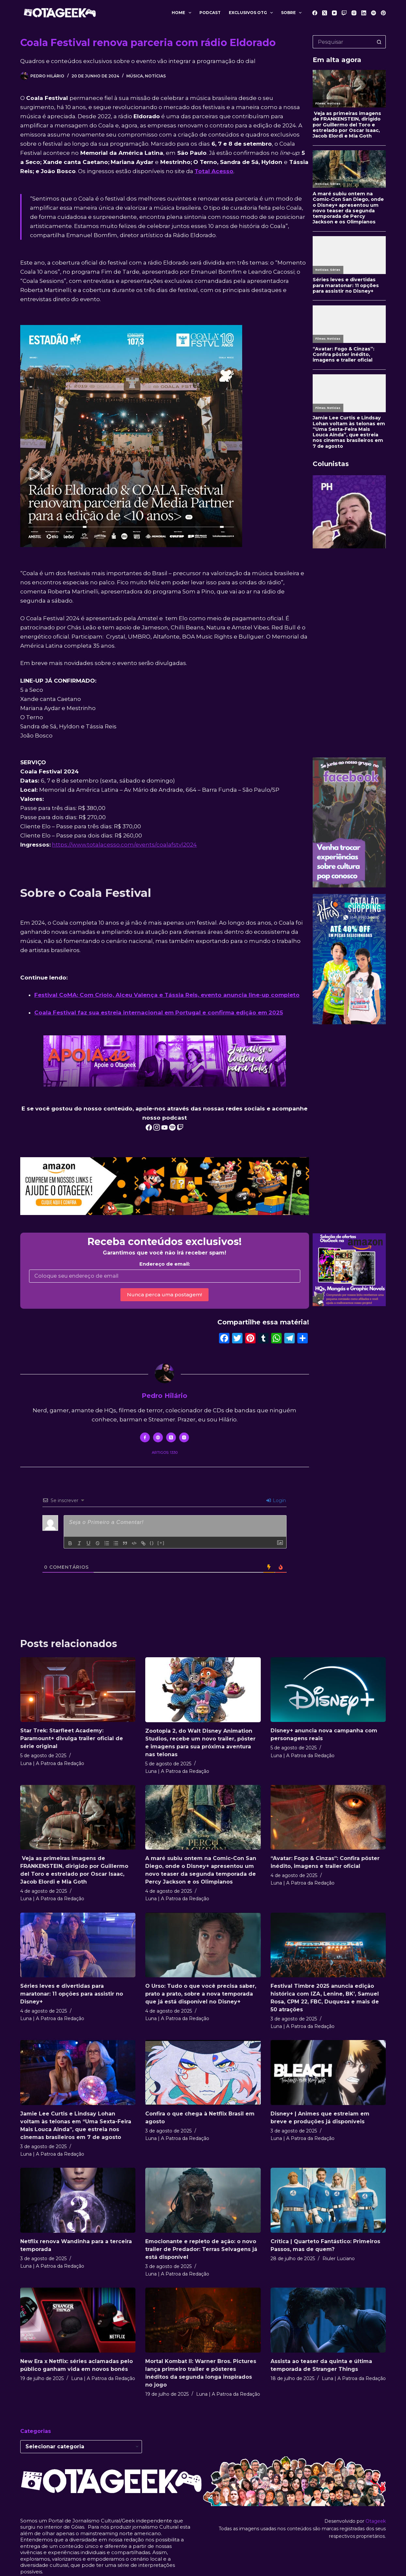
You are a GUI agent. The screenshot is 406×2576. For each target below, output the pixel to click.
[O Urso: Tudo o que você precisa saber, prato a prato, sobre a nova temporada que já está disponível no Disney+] (202, 1945)
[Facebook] (314, 12)
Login (276, 1500)
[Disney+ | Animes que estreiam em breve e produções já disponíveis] (328, 2072)
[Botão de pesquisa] (379, 41)
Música (134, 75)
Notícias (155, 75)
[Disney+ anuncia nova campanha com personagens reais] (328, 1689)
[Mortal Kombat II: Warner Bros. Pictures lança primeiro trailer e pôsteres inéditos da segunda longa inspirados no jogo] (202, 2320)
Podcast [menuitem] (210, 12)
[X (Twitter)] (324, 12)
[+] (161, 1542)
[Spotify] (373, 12)
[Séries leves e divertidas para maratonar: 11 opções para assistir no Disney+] (77, 1945)
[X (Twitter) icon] (171, 1437)
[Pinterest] (383, 12)
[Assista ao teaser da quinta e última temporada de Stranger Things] (328, 2320)
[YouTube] (334, 12)
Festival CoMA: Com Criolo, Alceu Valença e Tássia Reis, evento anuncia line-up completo (167, 995)
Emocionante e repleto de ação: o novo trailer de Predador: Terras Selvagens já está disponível (201, 2249)
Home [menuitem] (183, 13)
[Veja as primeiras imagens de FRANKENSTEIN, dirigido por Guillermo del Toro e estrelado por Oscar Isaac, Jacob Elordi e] (77, 1817)
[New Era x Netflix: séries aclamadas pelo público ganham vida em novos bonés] (77, 2320)
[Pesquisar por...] (343, 41)
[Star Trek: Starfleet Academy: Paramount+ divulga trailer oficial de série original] (77, 1689)
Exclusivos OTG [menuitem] (252, 13)
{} (151, 1542)
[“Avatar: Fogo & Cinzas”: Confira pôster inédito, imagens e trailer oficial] (328, 1817)
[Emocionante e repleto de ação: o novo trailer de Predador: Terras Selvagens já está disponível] (202, 2200)
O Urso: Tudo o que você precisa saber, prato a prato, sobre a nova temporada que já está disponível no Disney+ (200, 1994)
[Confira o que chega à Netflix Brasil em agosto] (202, 2072)
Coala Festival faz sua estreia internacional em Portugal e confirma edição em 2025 (158, 1012)
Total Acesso (214, 171)
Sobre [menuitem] (292, 13)
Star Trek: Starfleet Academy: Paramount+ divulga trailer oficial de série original (71, 1738)
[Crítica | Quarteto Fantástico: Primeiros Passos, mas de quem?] (328, 2200)
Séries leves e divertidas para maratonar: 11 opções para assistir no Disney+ (71, 1994)
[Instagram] (353, 12)
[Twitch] (344, 12)
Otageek (376, 2521)
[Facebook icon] (145, 1437)
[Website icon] (158, 1437)
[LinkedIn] (363, 12)
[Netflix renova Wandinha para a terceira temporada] (77, 2200)
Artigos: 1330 (165, 1452)
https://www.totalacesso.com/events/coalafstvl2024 (124, 844)
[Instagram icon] (184, 1437)
